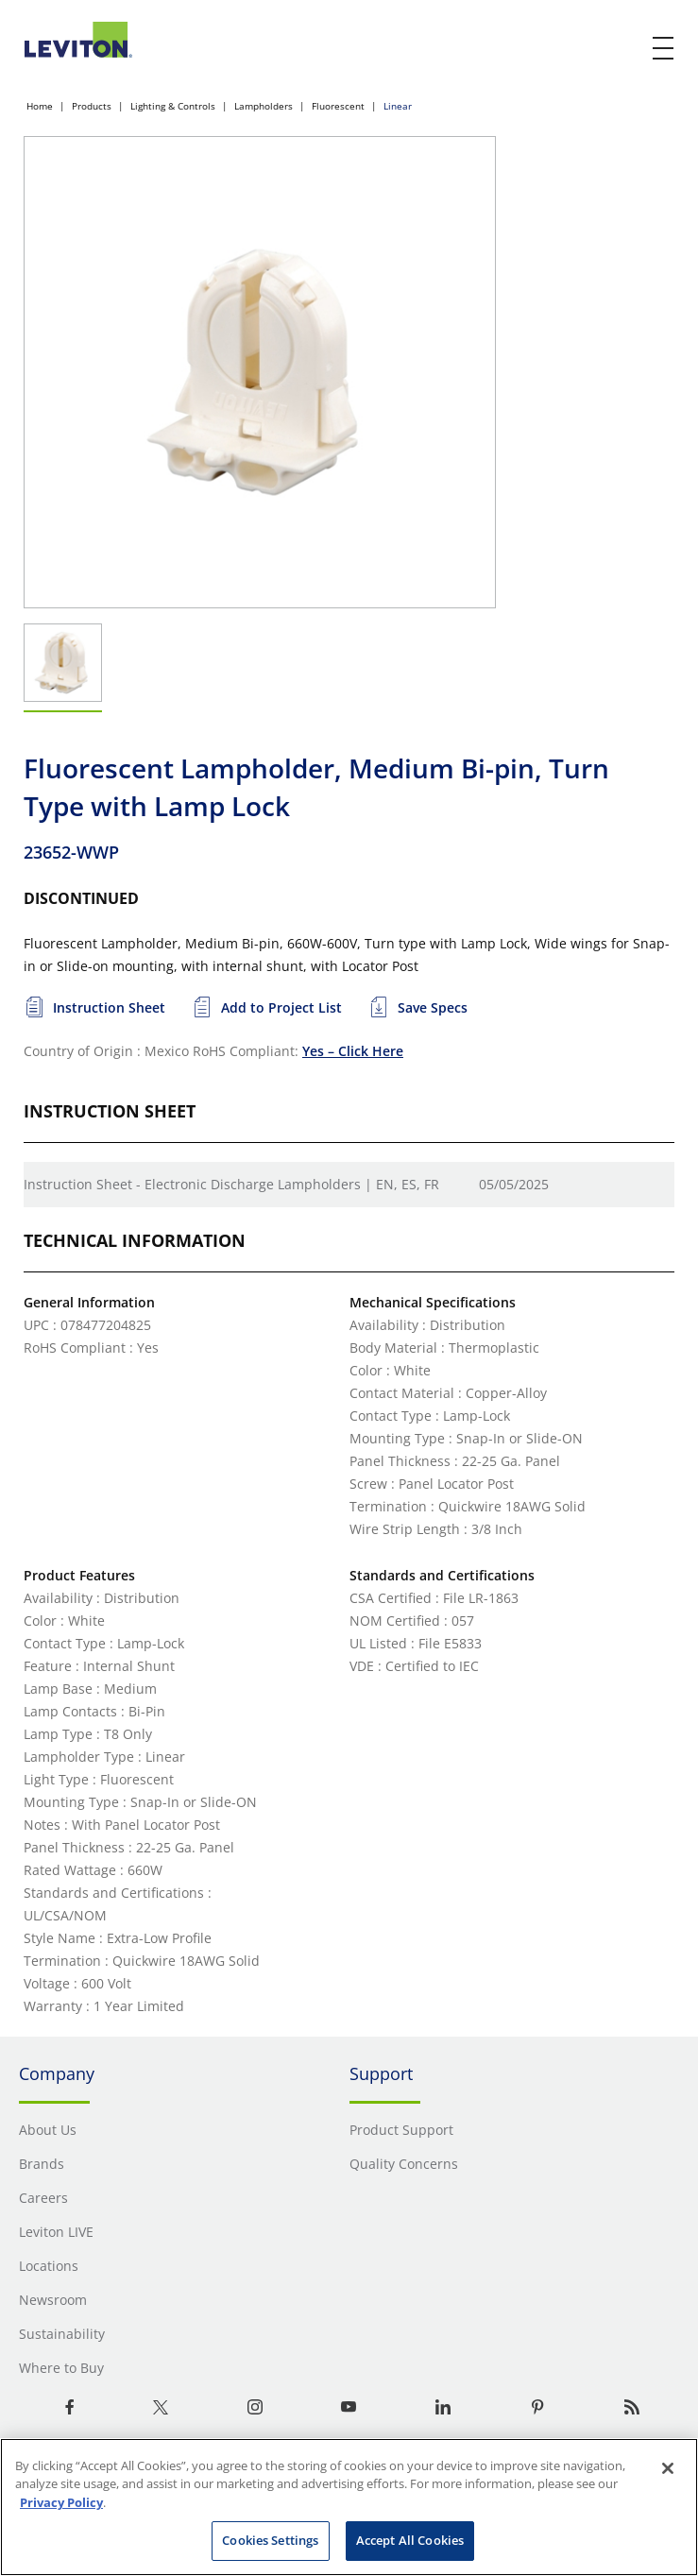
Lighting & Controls (172, 105)
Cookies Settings (270, 2540)
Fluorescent (338, 105)
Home (39, 105)
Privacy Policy (61, 2502)
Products (91, 105)
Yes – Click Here (352, 1051)
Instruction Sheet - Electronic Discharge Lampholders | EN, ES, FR (231, 1184)
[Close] (668, 2468)
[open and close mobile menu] (664, 48)
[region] (349, 2507)
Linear (397, 105)
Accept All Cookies (410, 2540)
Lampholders (263, 105)
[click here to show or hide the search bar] (624, 49)
